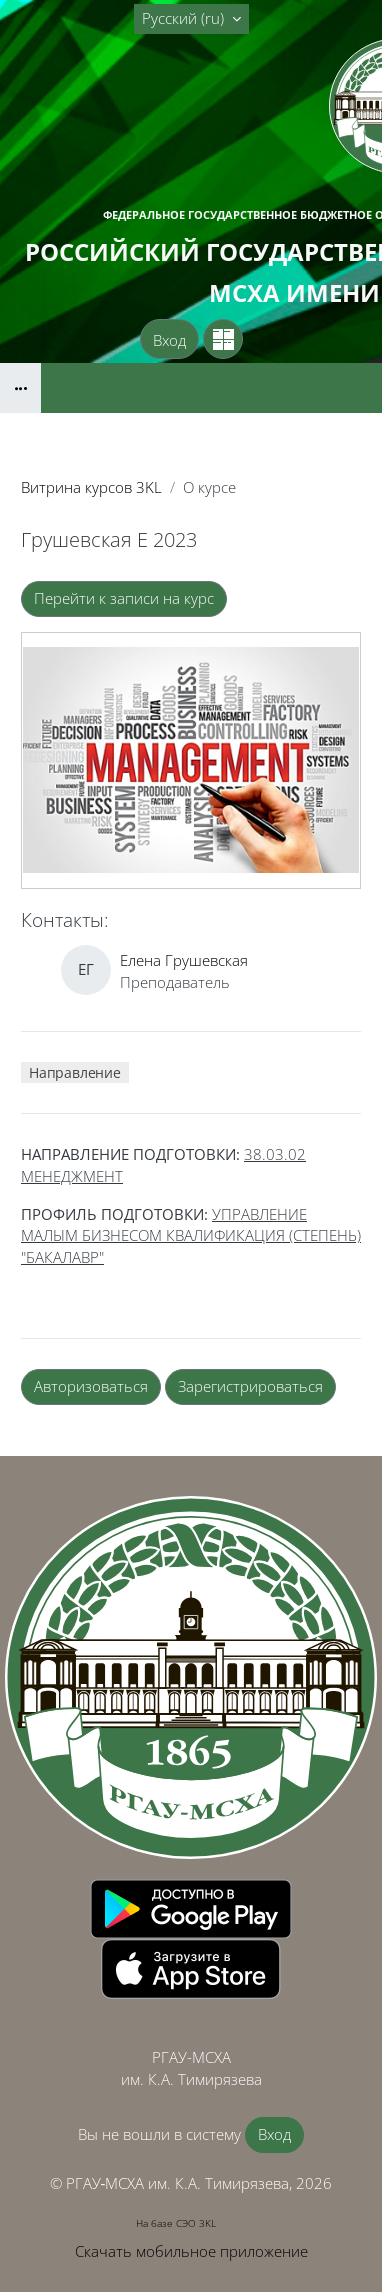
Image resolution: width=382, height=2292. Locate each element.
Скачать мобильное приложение (191, 2251)
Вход (169, 340)
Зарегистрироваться (250, 1386)
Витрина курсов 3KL (91, 487)
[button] (191, 19)
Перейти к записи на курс (124, 598)
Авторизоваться (91, 1386)
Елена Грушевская (184, 960)
